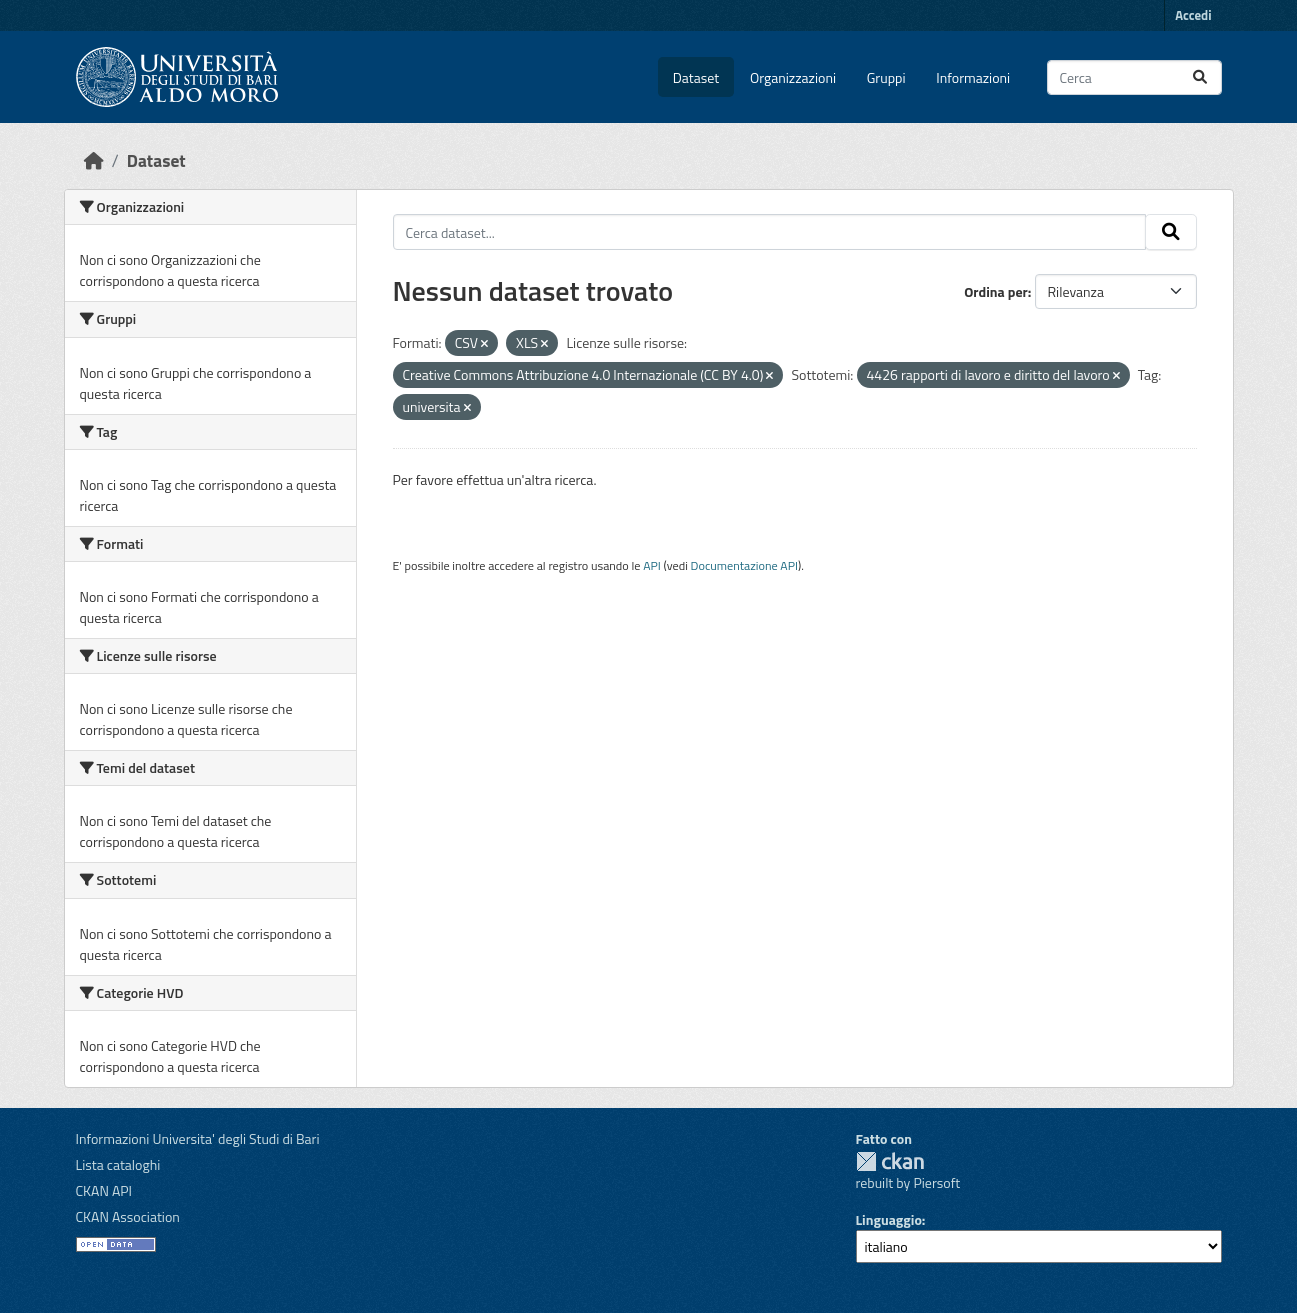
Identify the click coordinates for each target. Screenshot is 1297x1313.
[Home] (94, 160)
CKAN (890, 1161)
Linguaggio (889, 1219)
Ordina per (996, 291)
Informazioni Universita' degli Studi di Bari (198, 1138)
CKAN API (104, 1190)
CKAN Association (128, 1216)
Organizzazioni (793, 77)
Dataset (696, 77)
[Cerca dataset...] (1134, 77)
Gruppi (886, 77)
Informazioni (973, 77)
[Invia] (1200, 77)
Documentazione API (744, 565)
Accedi (1193, 15)
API (652, 565)
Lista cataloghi (118, 1164)
